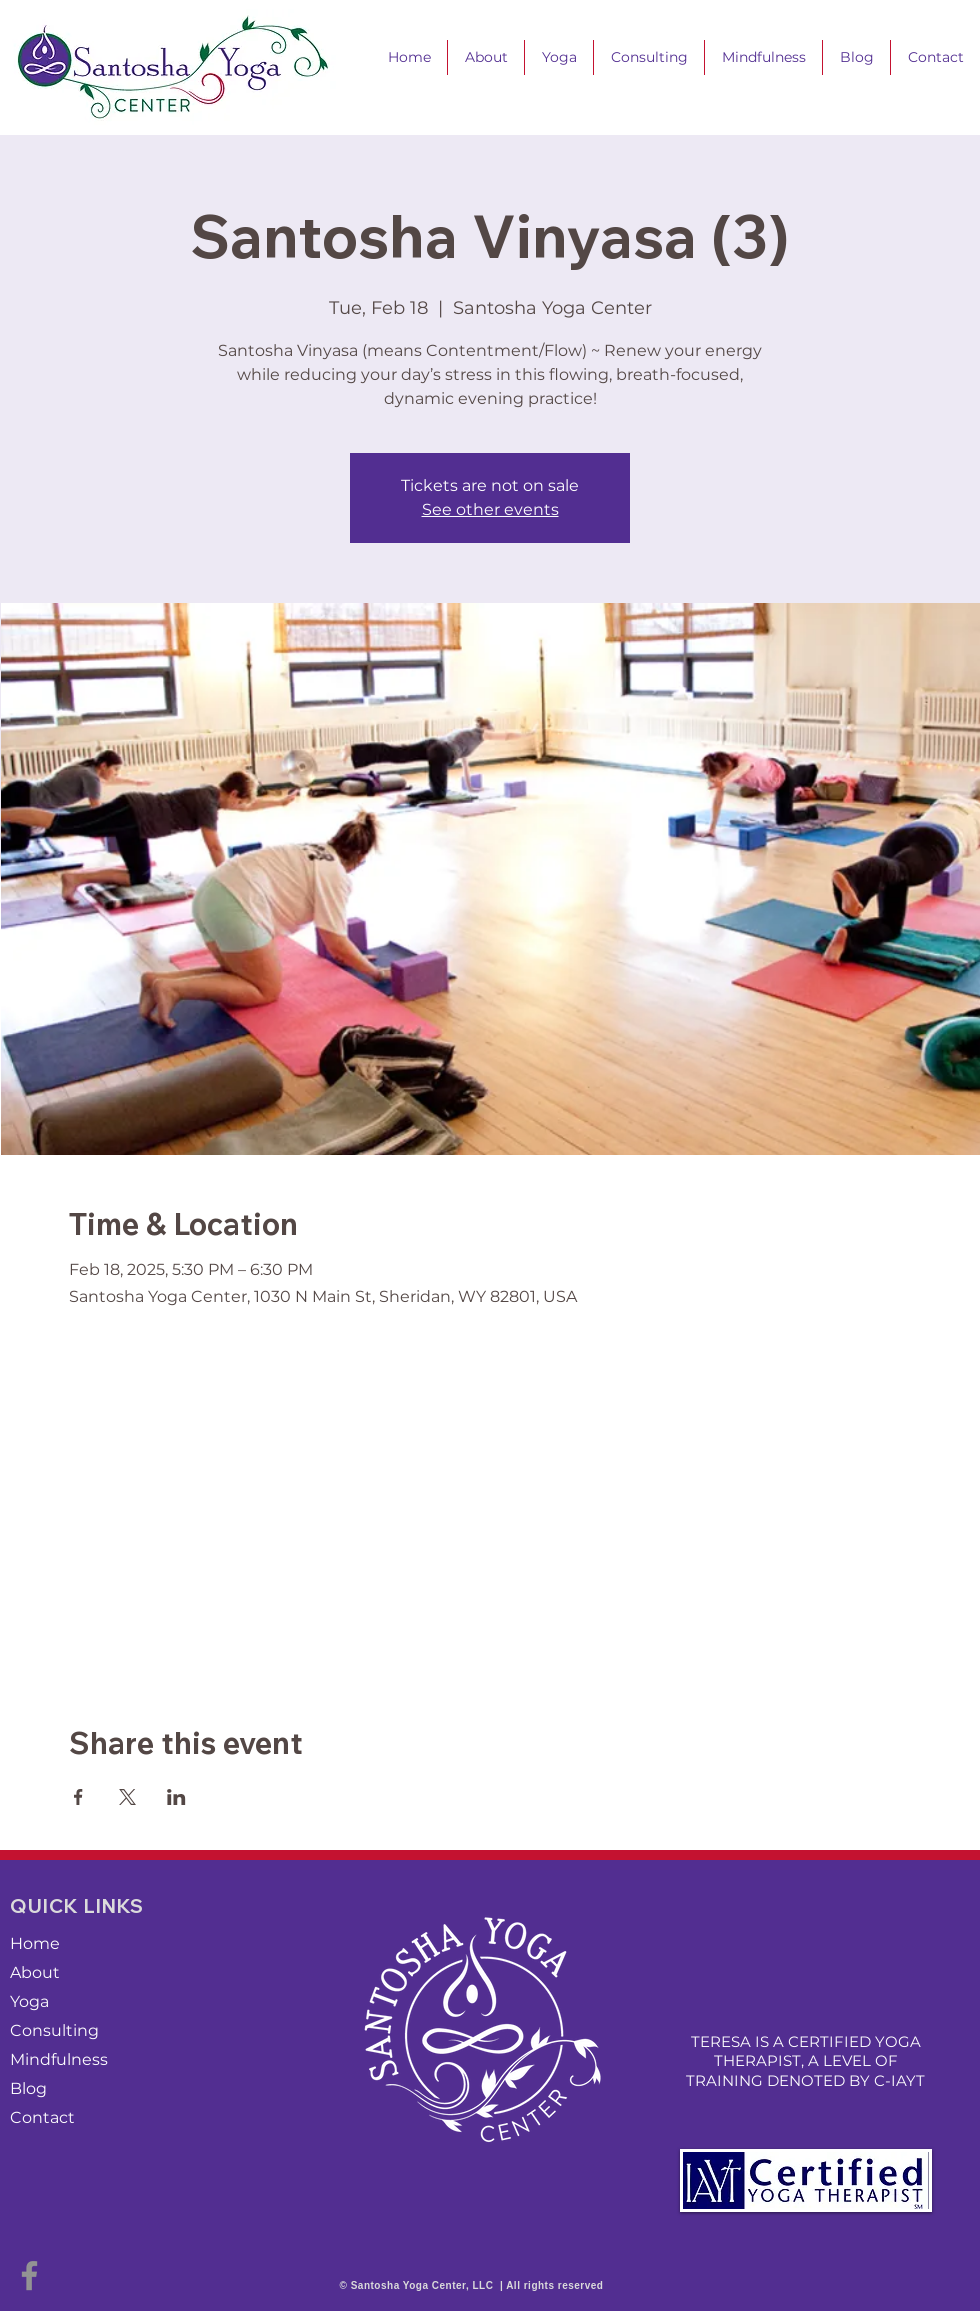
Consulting (54, 2030)
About (35, 1972)
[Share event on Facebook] (78, 1797)
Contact (42, 2117)
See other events (490, 509)
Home (35, 1943)
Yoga (29, 2001)
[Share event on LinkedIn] (176, 1797)
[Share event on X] (127, 1797)
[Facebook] (29, 2275)
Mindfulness (59, 2059)
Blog (28, 2088)
